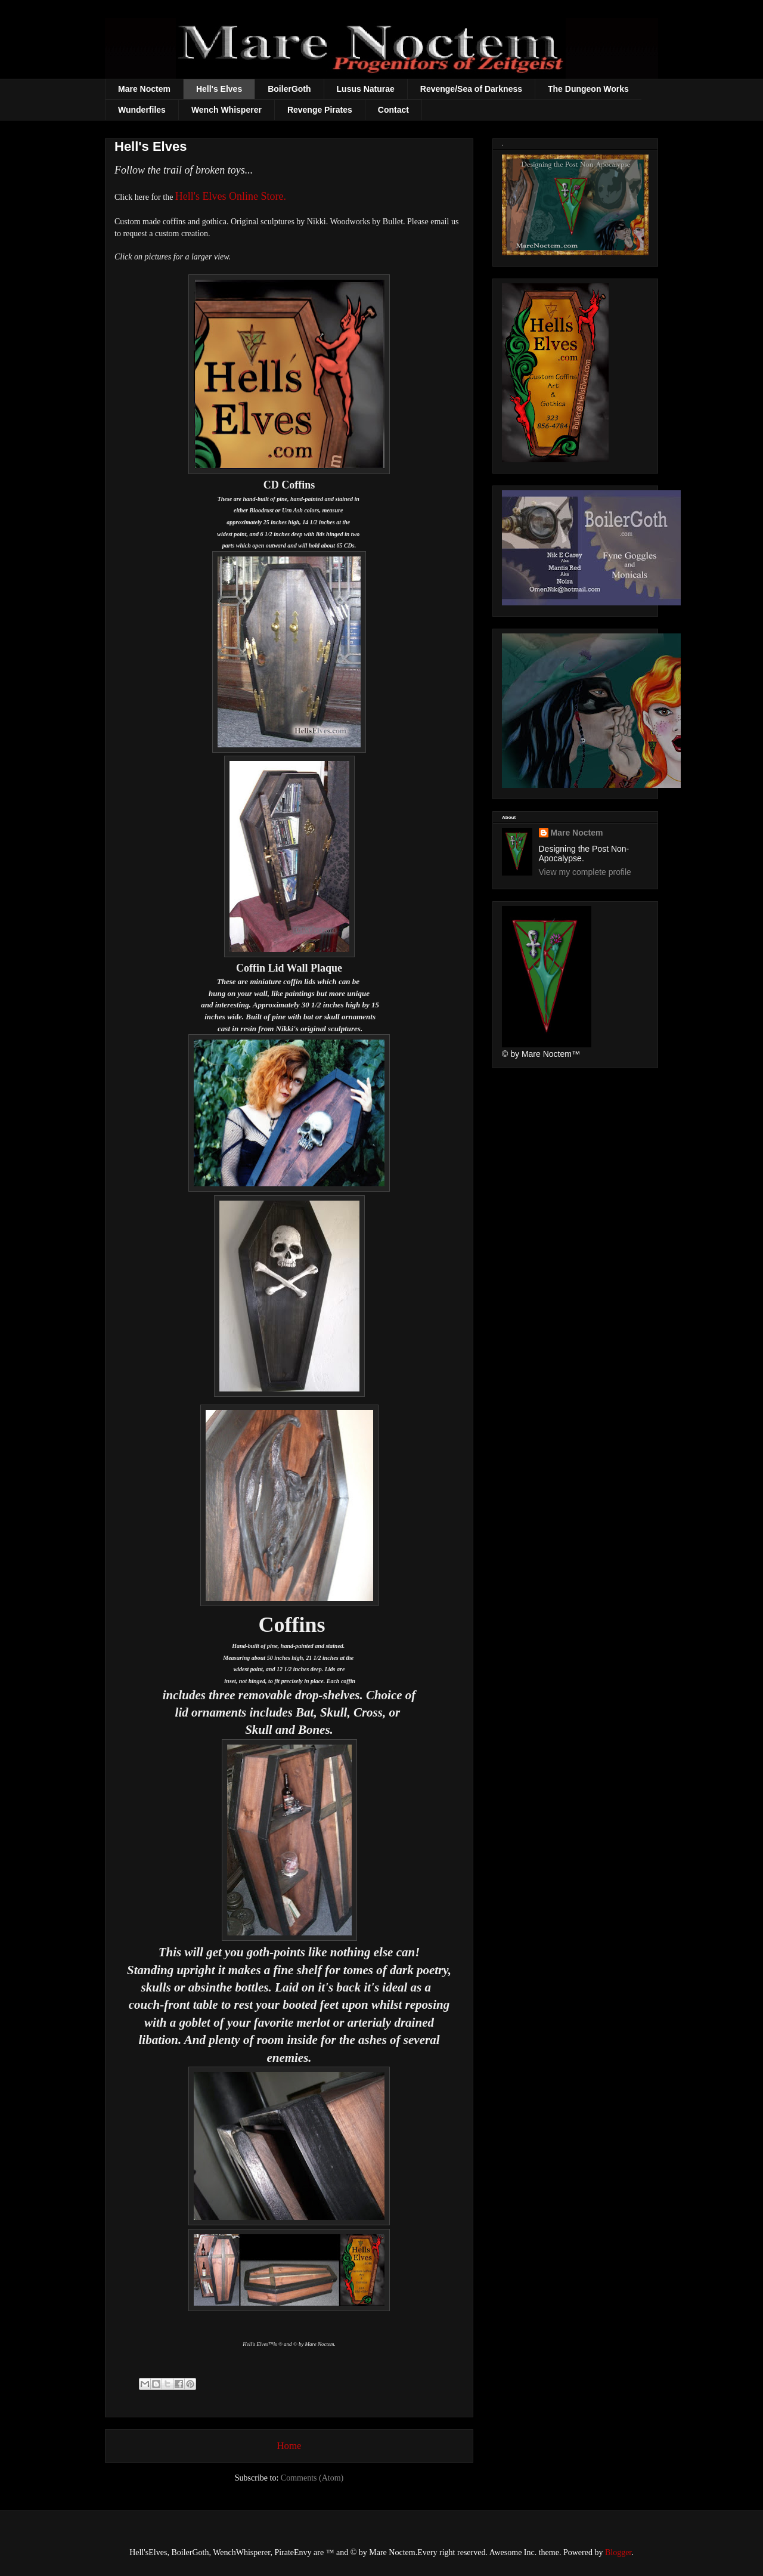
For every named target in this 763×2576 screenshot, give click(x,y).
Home (289, 2445)
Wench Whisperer (226, 110)
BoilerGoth (289, 89)
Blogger (618, 2552)
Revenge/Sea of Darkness (471, 89)
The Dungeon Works (588, 89)
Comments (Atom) (312, 2477)
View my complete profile (585, 872)
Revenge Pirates (319, 110)
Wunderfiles (142, 110)
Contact (393, 110)
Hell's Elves (219, 89)
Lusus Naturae (366, 89)
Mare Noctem (144, 89)
